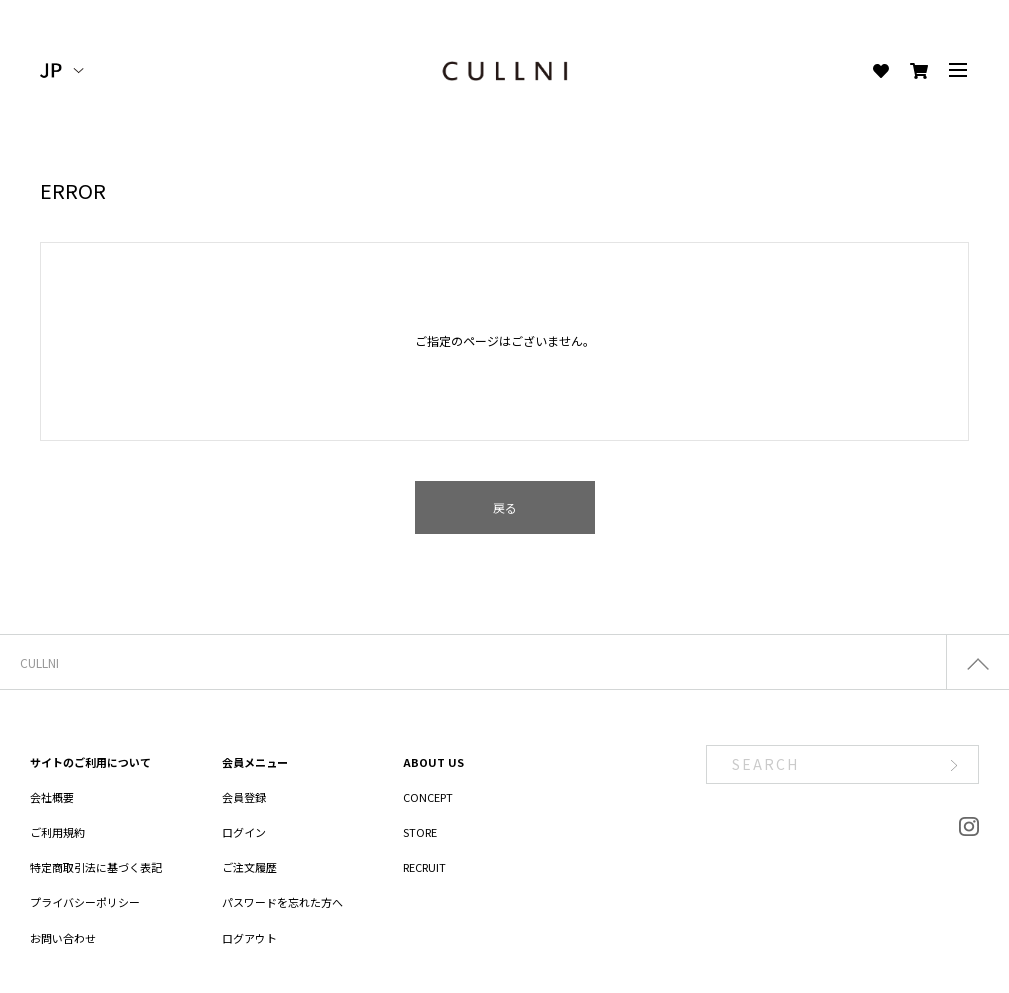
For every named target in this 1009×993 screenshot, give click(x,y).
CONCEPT (428, 797)
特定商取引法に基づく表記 (96, 867)
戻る (505, 507)
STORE (420, 832)
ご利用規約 (57, 832)
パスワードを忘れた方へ (282, 902)
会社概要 (52, 797)
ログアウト (249, 938)
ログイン (244, 832)
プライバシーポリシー (85, 902)
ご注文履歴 (249, 867)
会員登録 (244, 797)
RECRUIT (424, 867)
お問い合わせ (63, 938)
